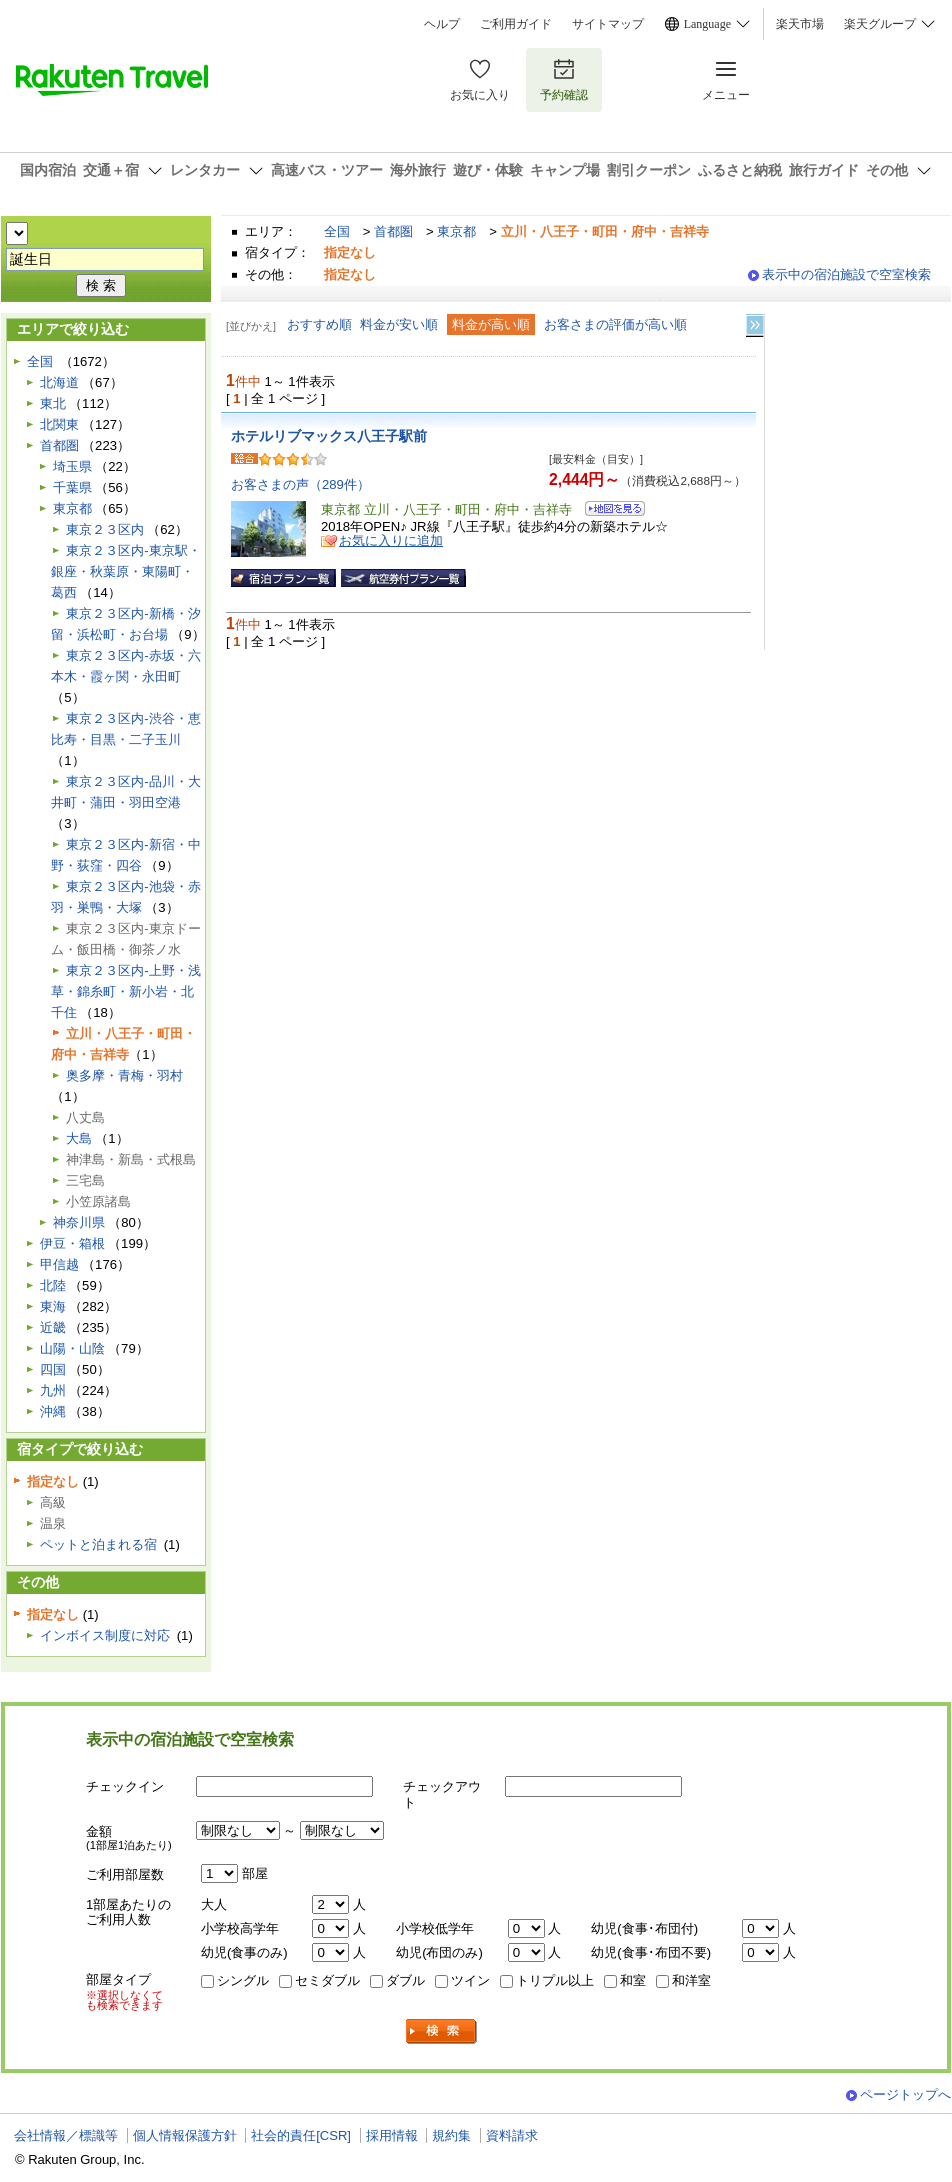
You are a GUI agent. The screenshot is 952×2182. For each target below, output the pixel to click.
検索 (442, 2031)
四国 (53, 1369)
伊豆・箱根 (72, 1243)
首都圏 (393, 231)
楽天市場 (800, 24)
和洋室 (691, 1980)
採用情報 (392, 2135)
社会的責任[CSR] (301, 2135)
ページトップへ (905, 2094)
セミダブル (327, 1980)
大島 (79, 1138)
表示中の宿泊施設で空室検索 (846, 274)
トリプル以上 (555, 1980)
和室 (633, 1980)
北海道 (59, 382)
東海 (53, 1306)
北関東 (59, 424)
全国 (337, 231)
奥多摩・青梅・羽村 (124, 1075)
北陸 (53, 1285)
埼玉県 (72, 466)
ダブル (405, 1980)
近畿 (53, 1327)
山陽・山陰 (72, 1348)
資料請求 (512, 2135)
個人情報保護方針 (185, 2135)
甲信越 (59, 1264)
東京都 (456, 231)
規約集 (451, 2135)
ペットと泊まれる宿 (98, 1544)
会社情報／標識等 (66, 2135)
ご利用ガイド (516, 24)
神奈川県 (79, 1222)
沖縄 (53, 1411)
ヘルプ (442, 24)
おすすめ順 (319, 324)
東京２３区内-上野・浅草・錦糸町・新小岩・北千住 (125, 991)
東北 (53, 403)
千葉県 (72, 487)
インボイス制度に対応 (105, 1635)
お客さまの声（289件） (300, 484)
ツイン (470, 1980)
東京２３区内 (105, 529)
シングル (243, 1980)
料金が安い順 (399, 324)
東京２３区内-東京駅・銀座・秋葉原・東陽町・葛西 (125, 571)
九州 (53, 1390)
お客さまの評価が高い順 (615, 324)
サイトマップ (608, 24)
